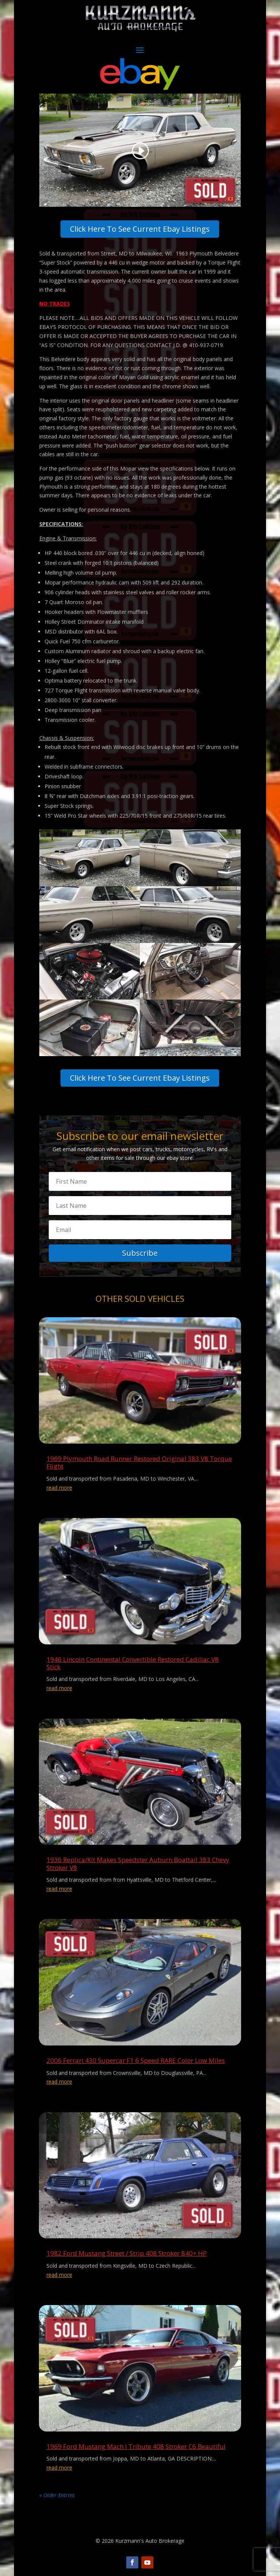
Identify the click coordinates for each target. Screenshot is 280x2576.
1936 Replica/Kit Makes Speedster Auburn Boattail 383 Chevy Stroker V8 (137, 1863)
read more (59, 1487)
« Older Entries (56, 2495)
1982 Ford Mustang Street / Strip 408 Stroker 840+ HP (126, 2253)
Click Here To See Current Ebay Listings (140, 229)
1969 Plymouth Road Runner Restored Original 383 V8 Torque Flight (139, 1462)
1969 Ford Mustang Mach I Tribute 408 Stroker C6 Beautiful (136, 2446)
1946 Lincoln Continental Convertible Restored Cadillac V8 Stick (132, 1663)
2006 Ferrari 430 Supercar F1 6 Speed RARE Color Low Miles (135, 2060)
